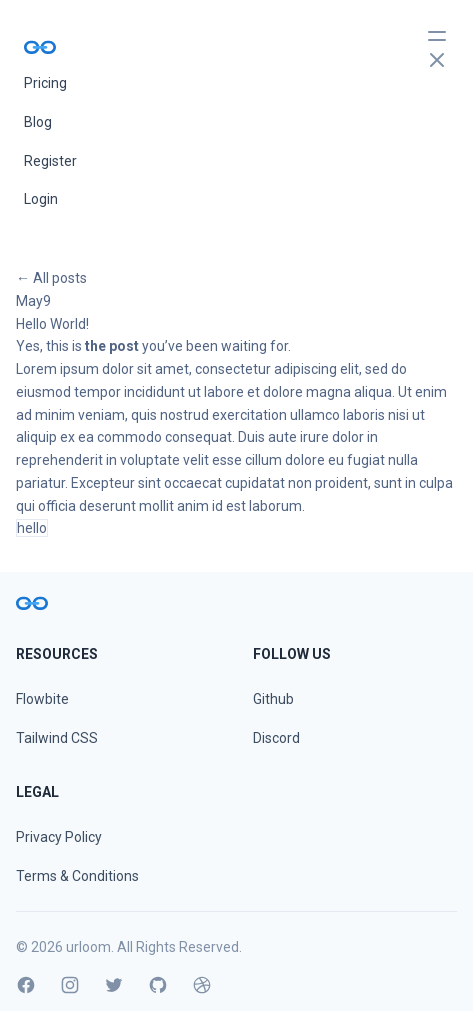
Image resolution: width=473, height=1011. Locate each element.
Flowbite (42, 699)
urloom (88, 947)
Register (50, 161)
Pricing (45, 83)
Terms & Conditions (77, 876)
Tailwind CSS (57, 738)
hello (32, 528)
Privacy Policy (59, 837)
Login (41, 199)
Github (273, 699)
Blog (38, 122)
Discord (276, 738)
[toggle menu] (437, 48)
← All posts (51, 278)
